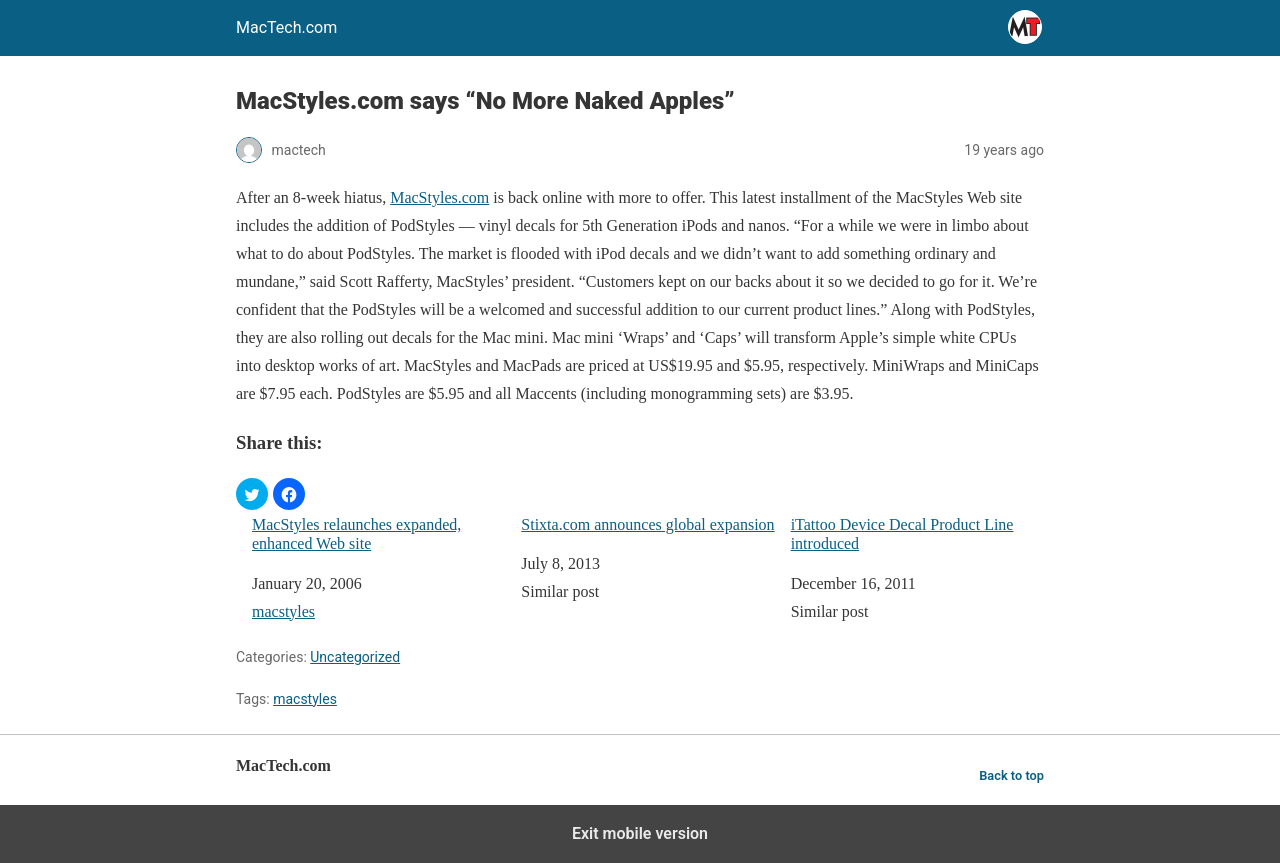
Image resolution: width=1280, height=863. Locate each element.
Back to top (1011, 775)
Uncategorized (355, 657)
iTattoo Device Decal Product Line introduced (902, 534)
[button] (252, 494)
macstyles (283, 611)
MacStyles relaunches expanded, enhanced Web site (356, 534)
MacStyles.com (439, 197)
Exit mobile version (640, 833)
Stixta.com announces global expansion (647, 524)
